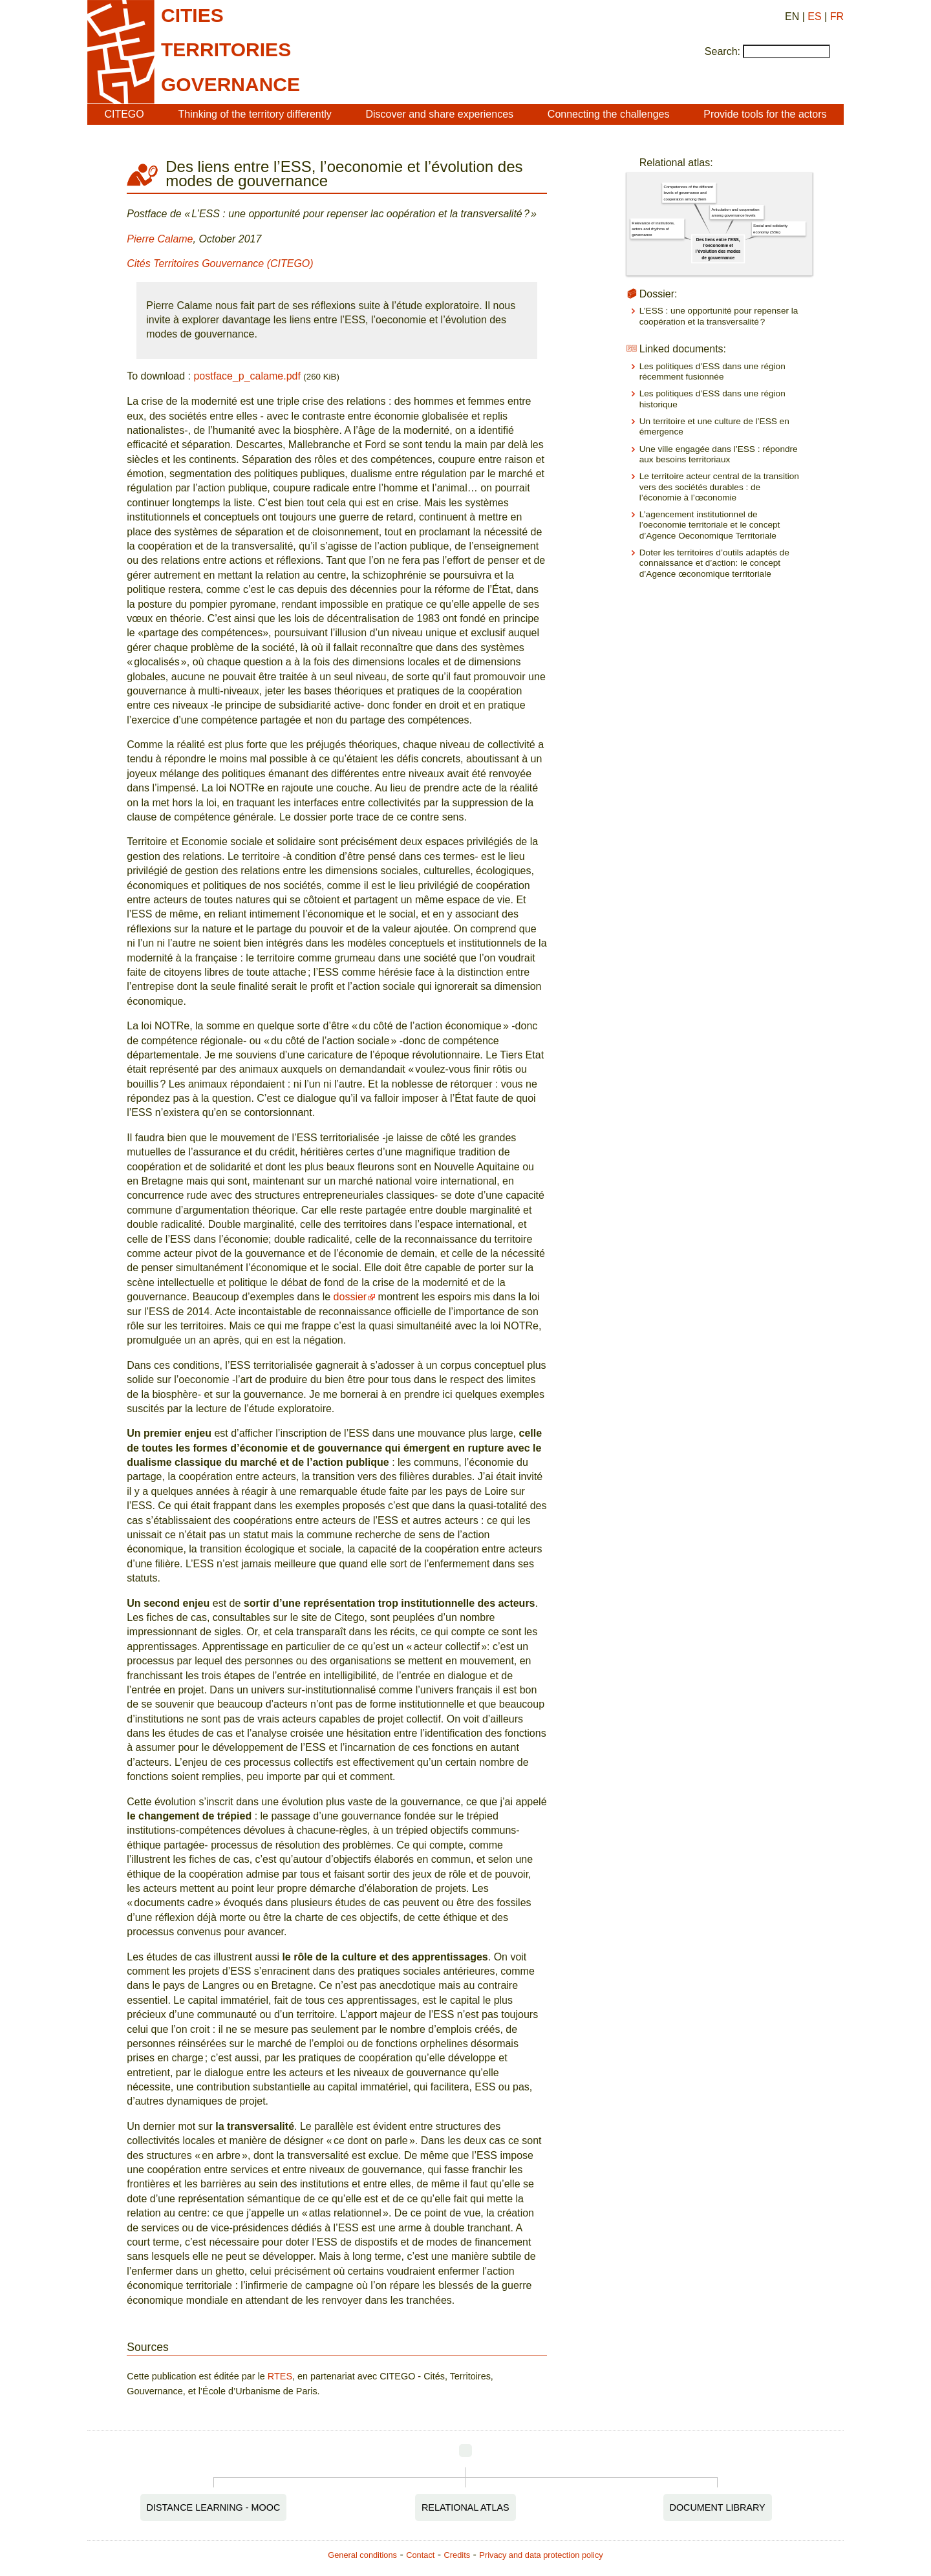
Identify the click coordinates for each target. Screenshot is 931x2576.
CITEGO (124, 114)
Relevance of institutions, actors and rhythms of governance (653, 228)
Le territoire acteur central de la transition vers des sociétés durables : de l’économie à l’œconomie (719, 486)
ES (814, 16)
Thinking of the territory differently (255, 114)
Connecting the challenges (609, 114)
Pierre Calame (160, 238)
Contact (420, 2555)
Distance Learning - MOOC (214, 2507)
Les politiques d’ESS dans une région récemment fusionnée (712, 371)
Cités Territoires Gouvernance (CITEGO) (220, 263)
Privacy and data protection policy (541, 2555)
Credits (457, 2555)
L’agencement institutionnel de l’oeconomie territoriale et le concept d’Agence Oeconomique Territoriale (709, 525)
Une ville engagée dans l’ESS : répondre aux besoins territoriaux (718, 454)
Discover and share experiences (439, 114)
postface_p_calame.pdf (246, 375)
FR (837, 16)
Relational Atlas (465, 2507)
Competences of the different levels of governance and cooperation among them (688, 193)
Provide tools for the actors (764, 114)
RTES (280, 2376)
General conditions (362, 2555)
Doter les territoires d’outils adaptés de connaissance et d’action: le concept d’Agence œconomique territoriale (714, 563)
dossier (350, 1296)
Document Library (717, 2507)
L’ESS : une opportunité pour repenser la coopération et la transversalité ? (718, 316)
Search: (722, 51)
